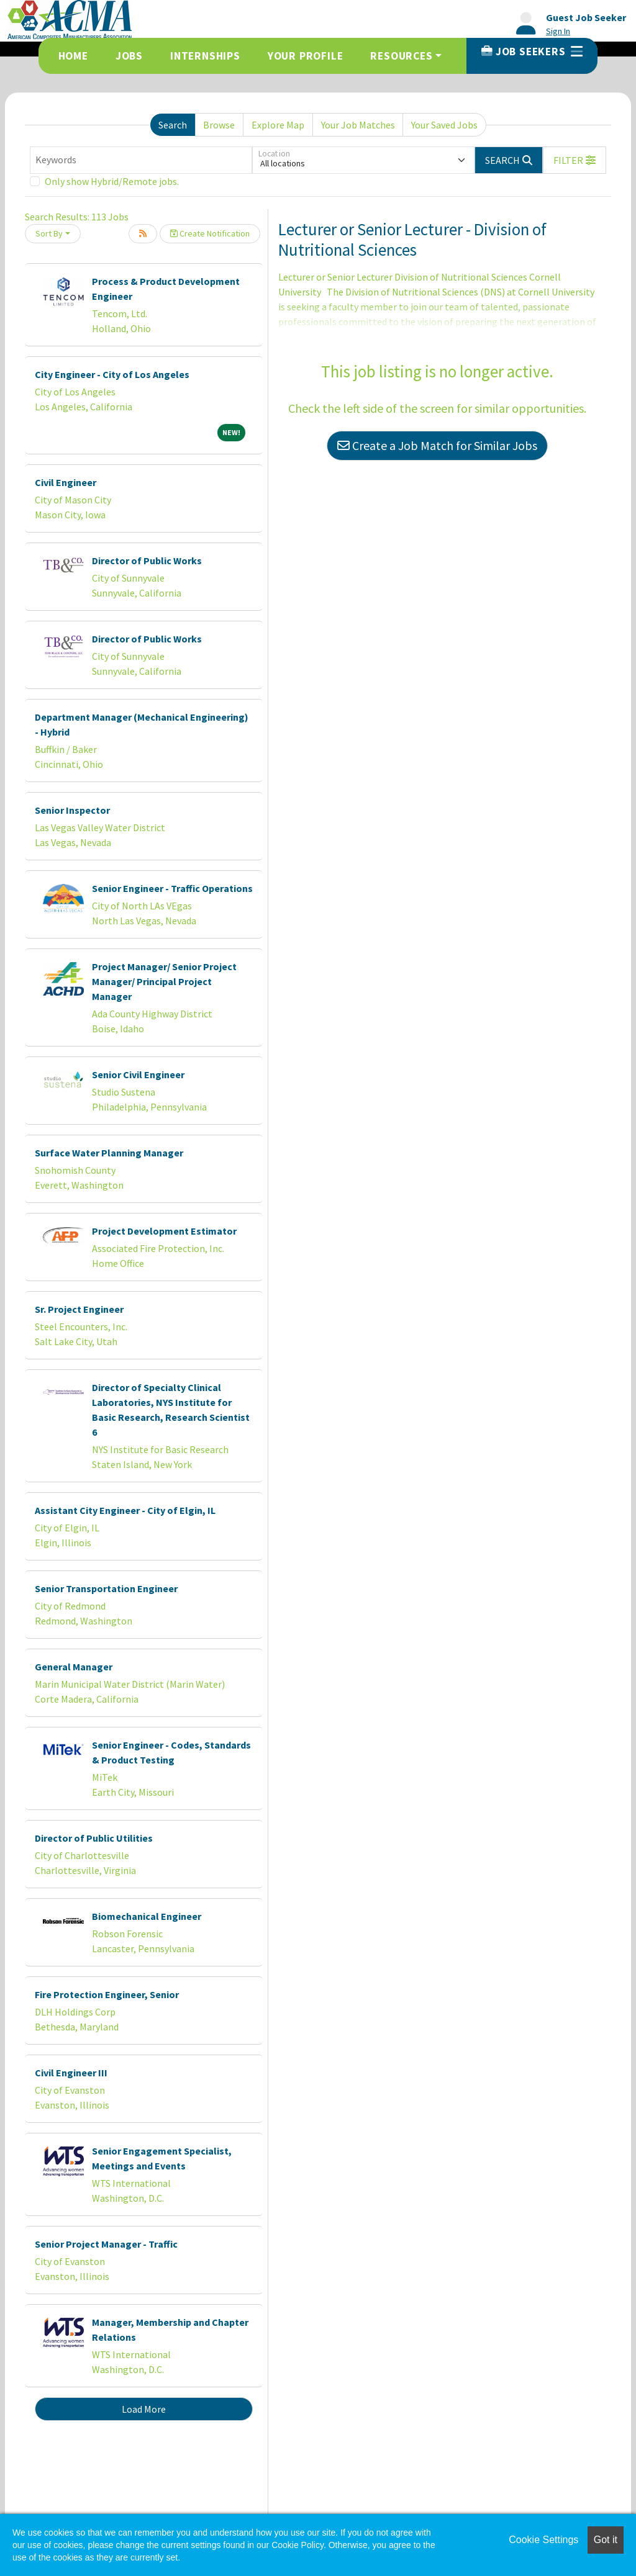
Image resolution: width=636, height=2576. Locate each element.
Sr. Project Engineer (79, 1309)
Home (73, 56)
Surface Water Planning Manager (109, 1152)
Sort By (49, 233)
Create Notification (210, 233)
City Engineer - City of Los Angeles (112, 374)
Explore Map (278, 125)
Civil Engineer (65, 482)
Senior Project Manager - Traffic (106, 2244)
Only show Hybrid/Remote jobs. (112, 181)
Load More (144, 2409)
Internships (205, 56)
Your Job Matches (358, 125)
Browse (219, 125)
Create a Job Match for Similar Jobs (437, 445)
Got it (605, 2539)
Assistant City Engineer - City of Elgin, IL (125, 1510)
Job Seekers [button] (532, 51)
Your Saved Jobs (444, 125)
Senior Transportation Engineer (106, 1588)
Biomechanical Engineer (146, 1916)
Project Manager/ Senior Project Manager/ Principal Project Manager (164, 981)
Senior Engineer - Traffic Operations (172, 888)
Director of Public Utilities (94, 1838)
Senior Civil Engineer (138, 1074)
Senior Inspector (72, 810)
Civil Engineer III (71, 2072)
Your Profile (305, 56)
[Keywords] (141, 160)
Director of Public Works (147, 560)
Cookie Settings (543, 2539)
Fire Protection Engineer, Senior (107, 1994)
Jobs (129, 56)
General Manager (73, 1666)
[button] (574, 160)
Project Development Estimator (164, 1231)
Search (172, 125)
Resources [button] (401, 56)
